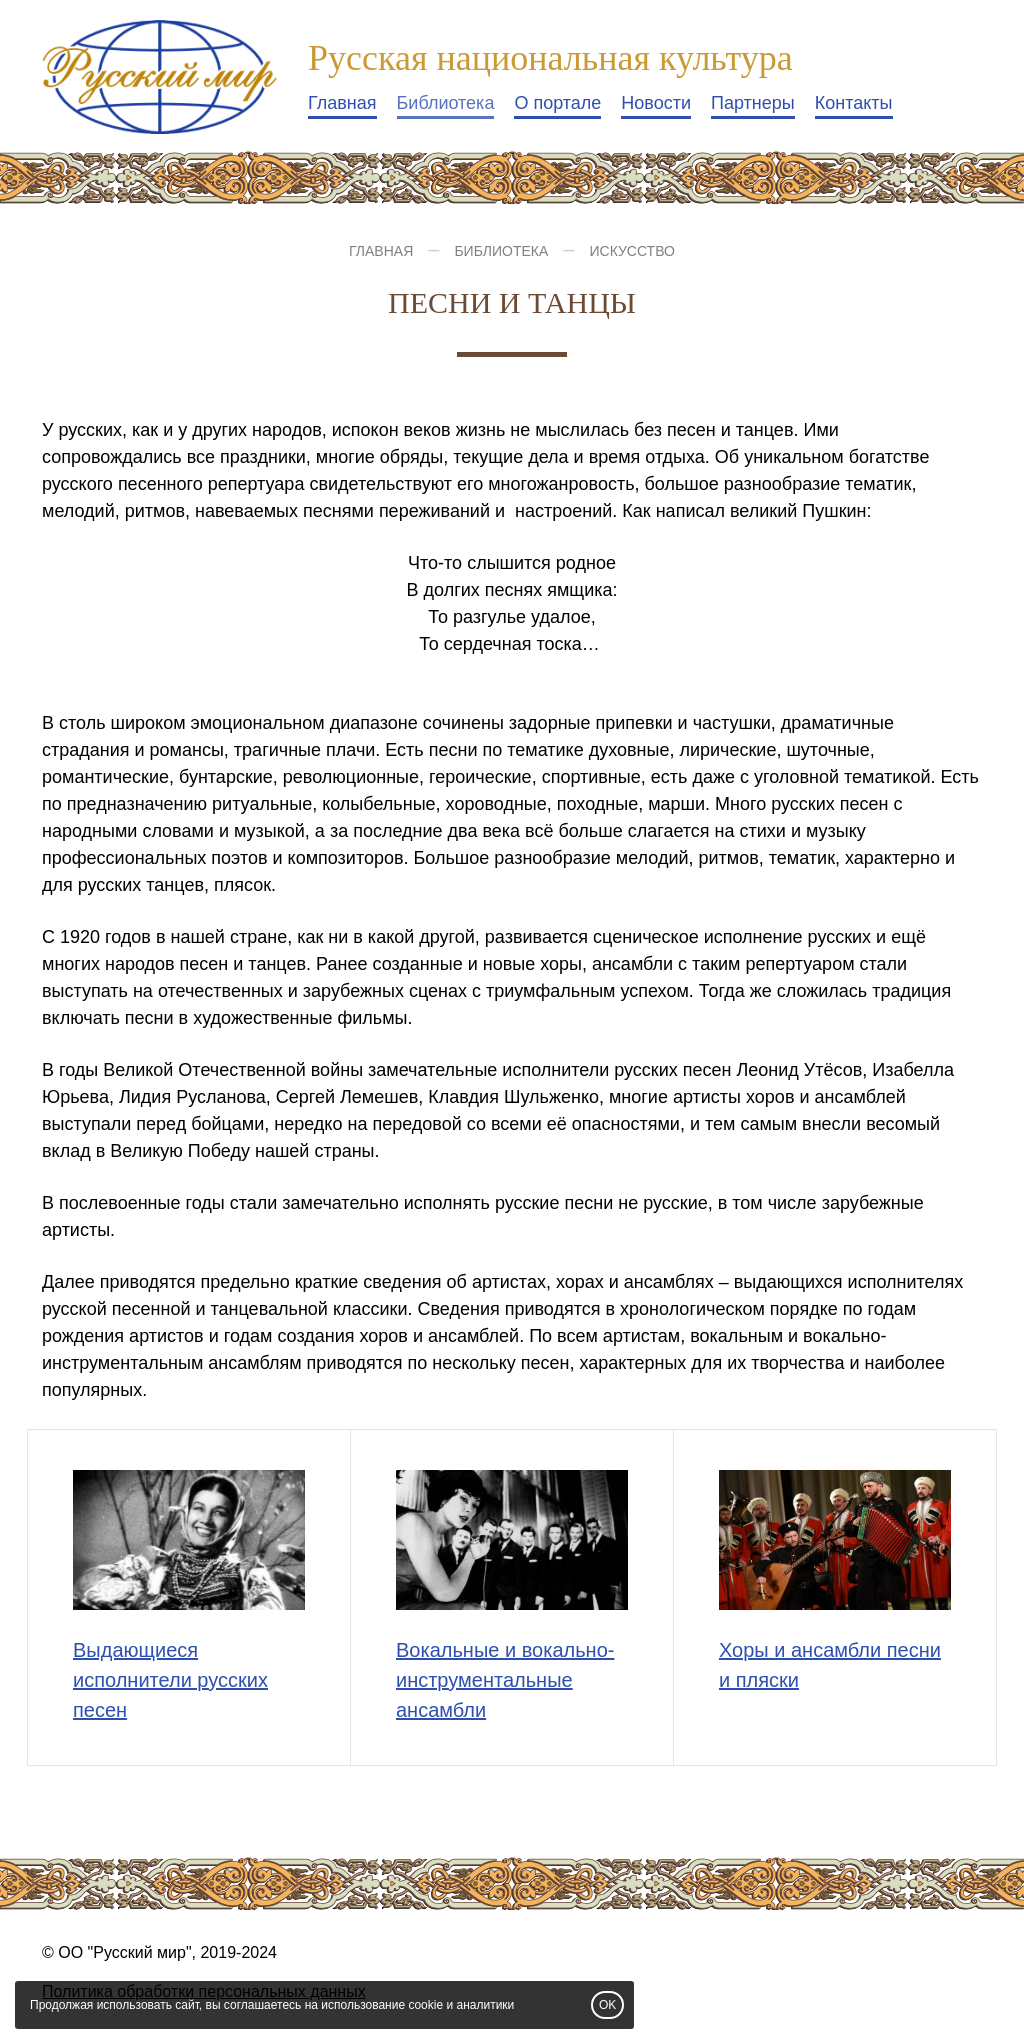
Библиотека (446, 103)
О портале (557, 103)
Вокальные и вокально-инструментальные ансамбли (505, 1680)
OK (607, 2005)
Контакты (854, 103)
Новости (656, 103)
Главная (342, 103)
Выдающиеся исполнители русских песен (170, 1680)
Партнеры (753, 103)
